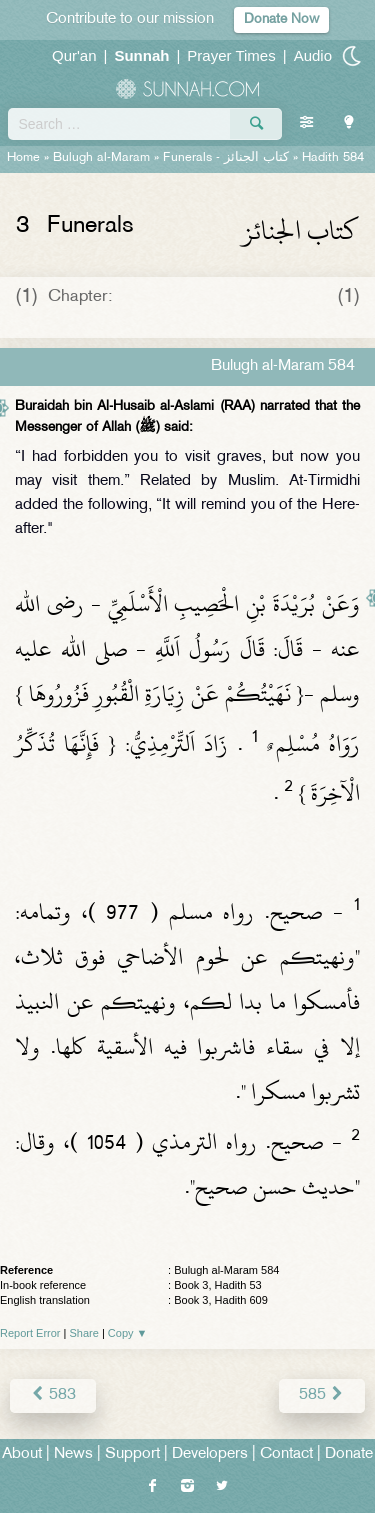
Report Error (30, 1333)
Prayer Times (231, 55)
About (22, 1454)
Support (132, 1454)
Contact (286, 1454)
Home (23, 158)
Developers (210, 1454)
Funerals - (226, 158)
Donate (349, 1454)
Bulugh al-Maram (101, 158)
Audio (313, 55)
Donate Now (281, 19)
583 (53, 1395)
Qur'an (74, 55)
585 (322, 1395)
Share (84, 1333)
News (73, 1454)
